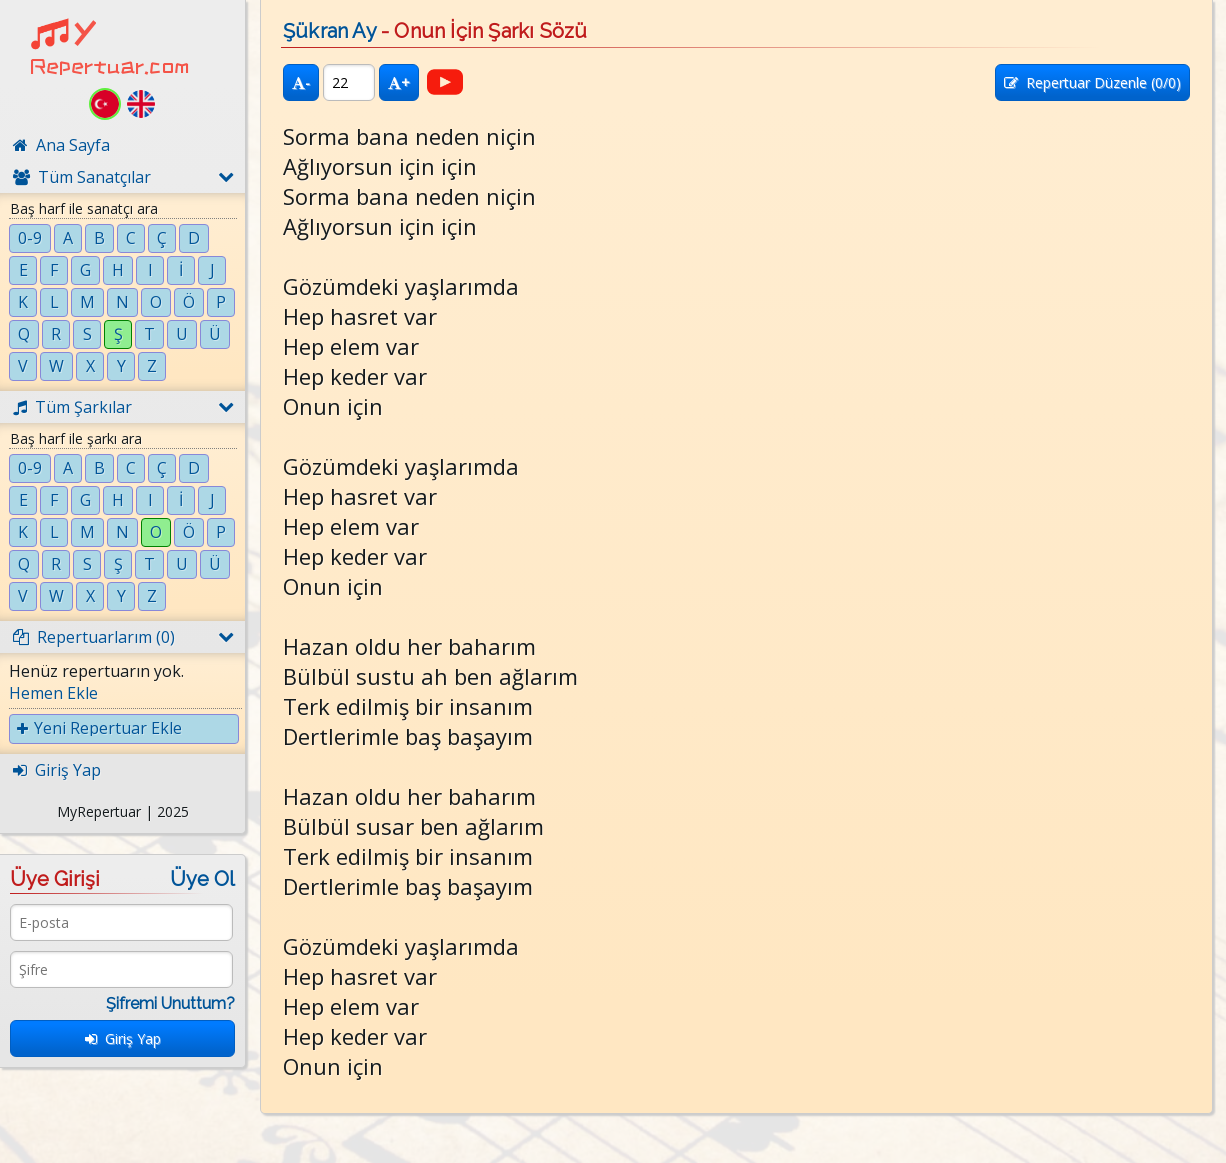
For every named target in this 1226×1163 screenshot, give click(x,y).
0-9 (30, 238)
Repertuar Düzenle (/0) (1092, 82)
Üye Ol (202, 879)
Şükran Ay (329, 31)
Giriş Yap (123, 1038)
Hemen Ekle (53, 693)
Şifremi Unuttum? (170, 1003)
